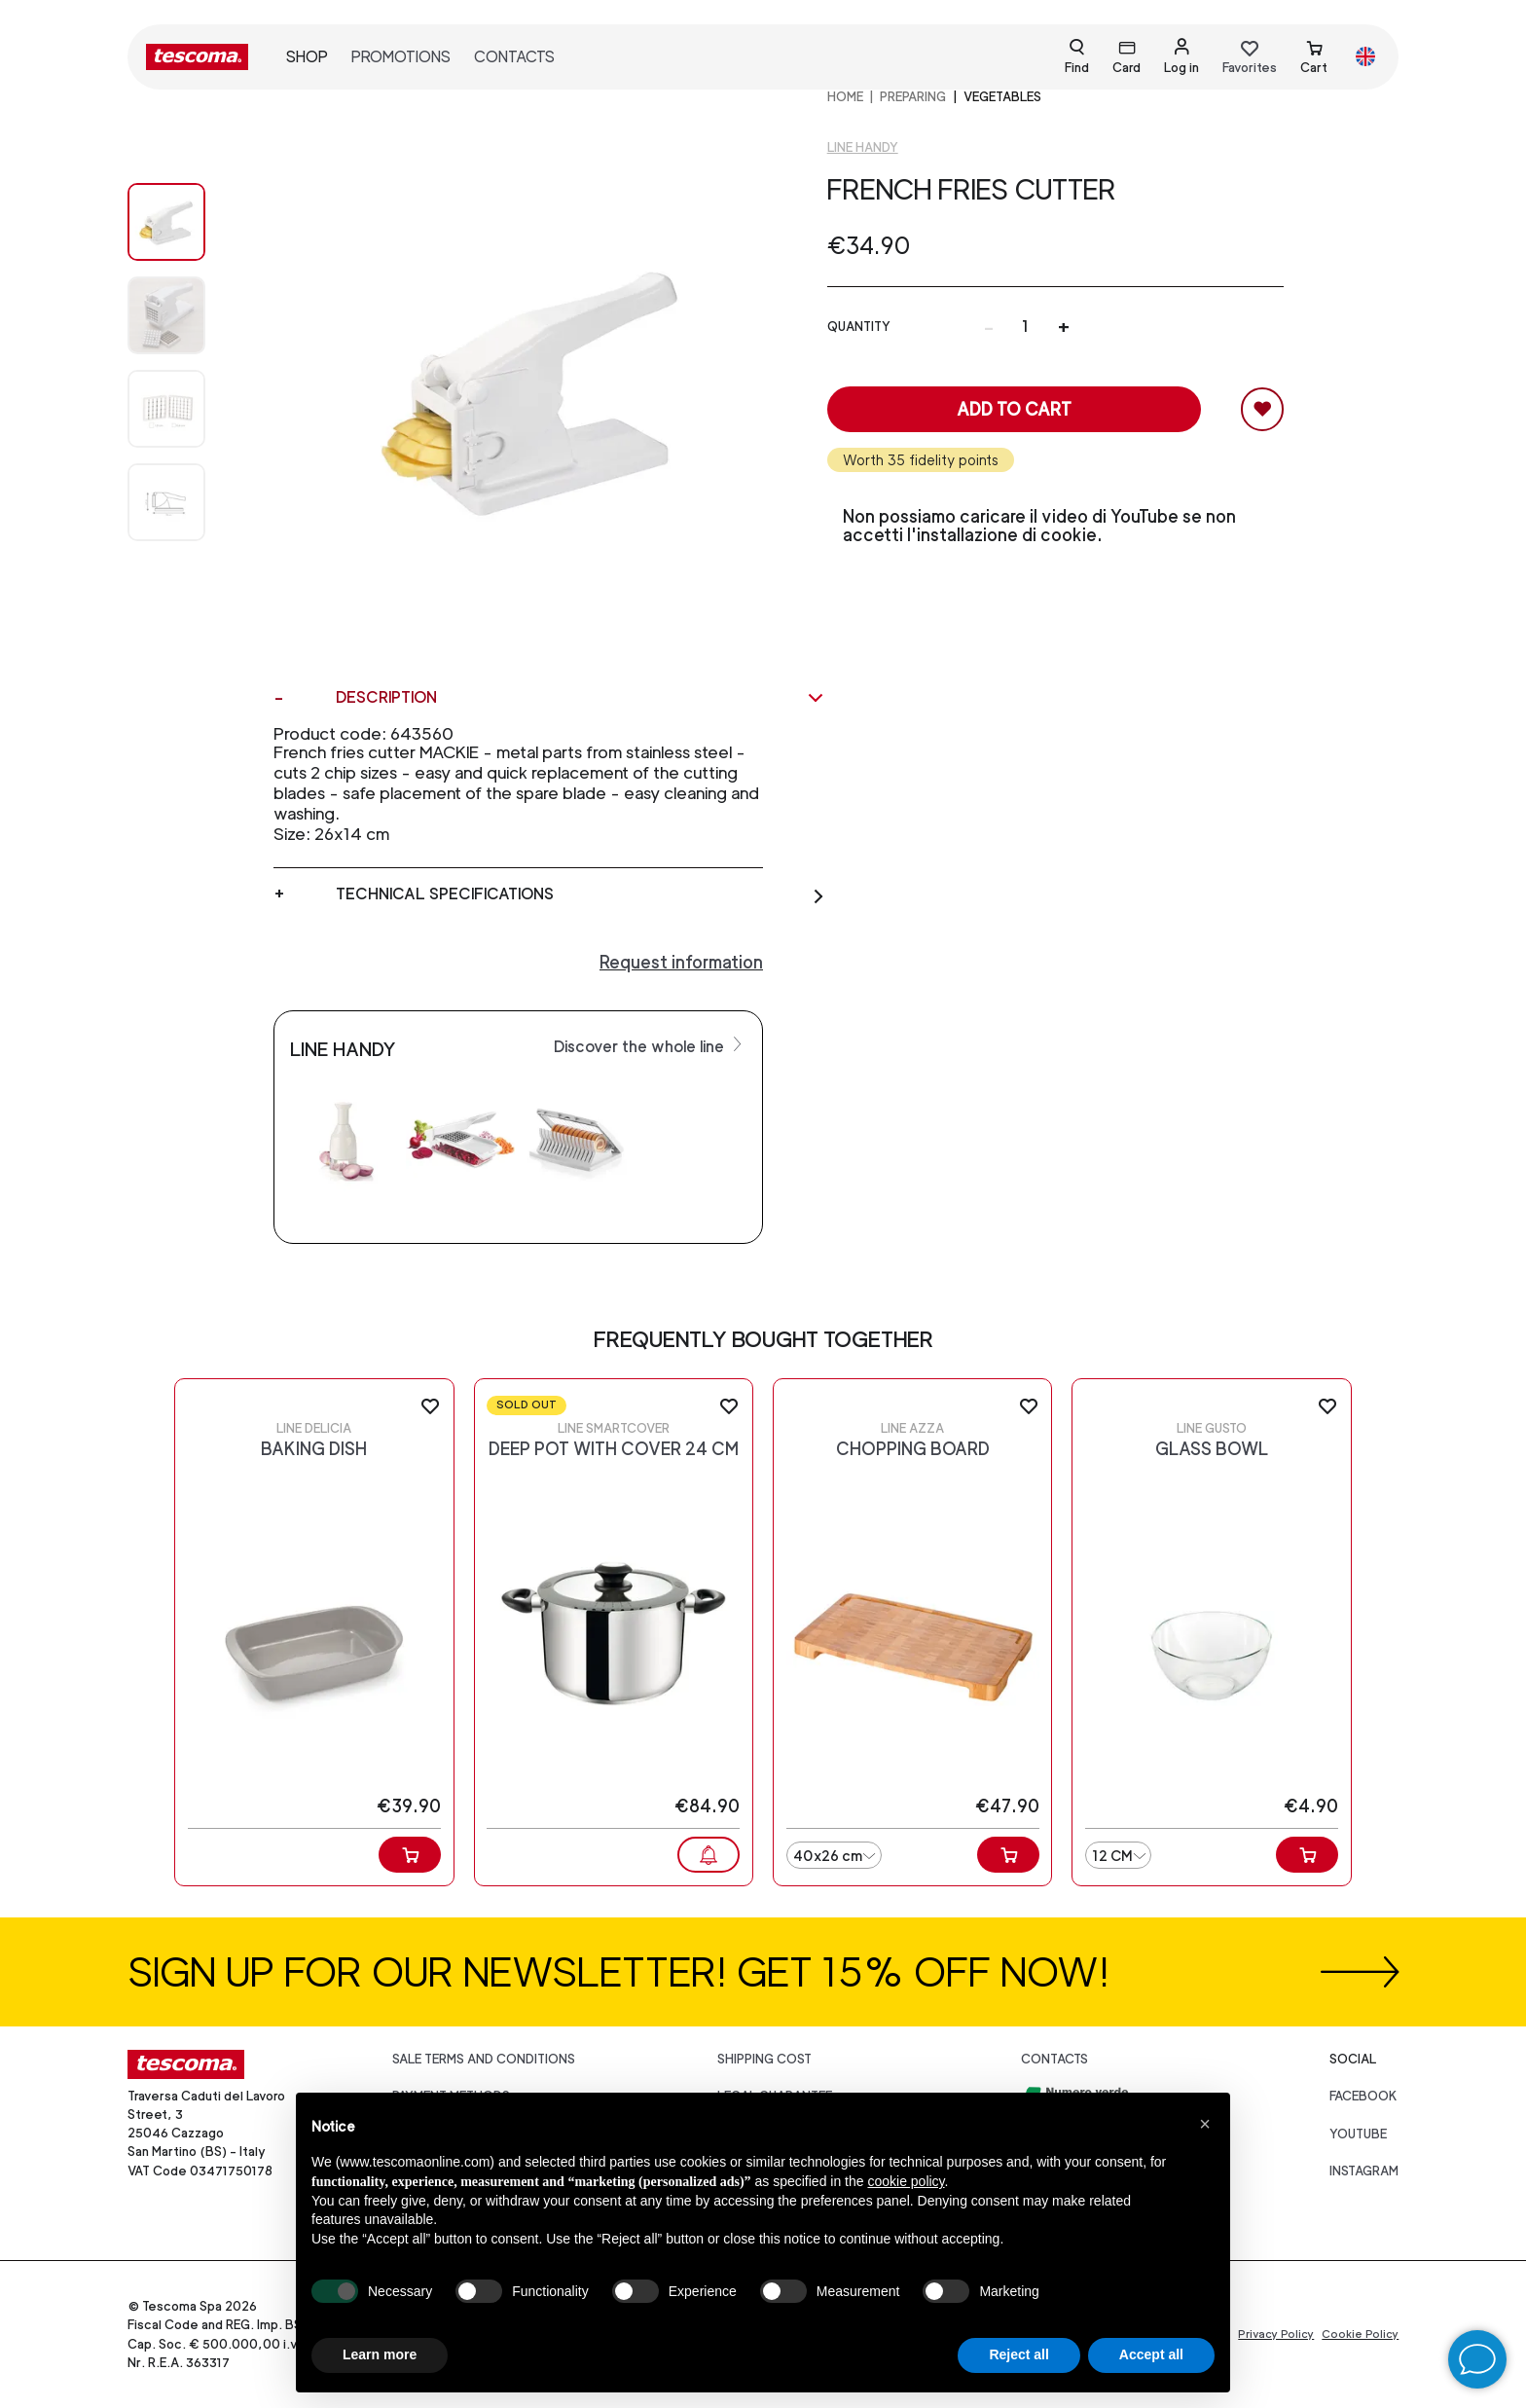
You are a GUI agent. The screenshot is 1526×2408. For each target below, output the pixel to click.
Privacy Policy (1276, 2334)
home (845, 97)
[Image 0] (185, 222)
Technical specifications (580, 894)
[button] (1204, 2123)
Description (580, 698)
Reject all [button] (1018, 2354)
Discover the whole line (650, 1045)
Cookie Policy (1360, 2334)
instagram (1364, 2171)
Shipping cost (764, 2059)
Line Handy (862, 147)
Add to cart (1014, 409)
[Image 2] (185, 409)
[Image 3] (185, 502)
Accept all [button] (1151, 2354)
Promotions (401, 57)
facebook (1363, 2096)
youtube (1358, 2134)
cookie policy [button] (905, 2181)
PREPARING (913, 97)
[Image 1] (185, 315)
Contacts (514, 57)
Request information (681, 962)
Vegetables (1002, 97)
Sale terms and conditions (483, 2059)
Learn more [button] (380, 2354)
